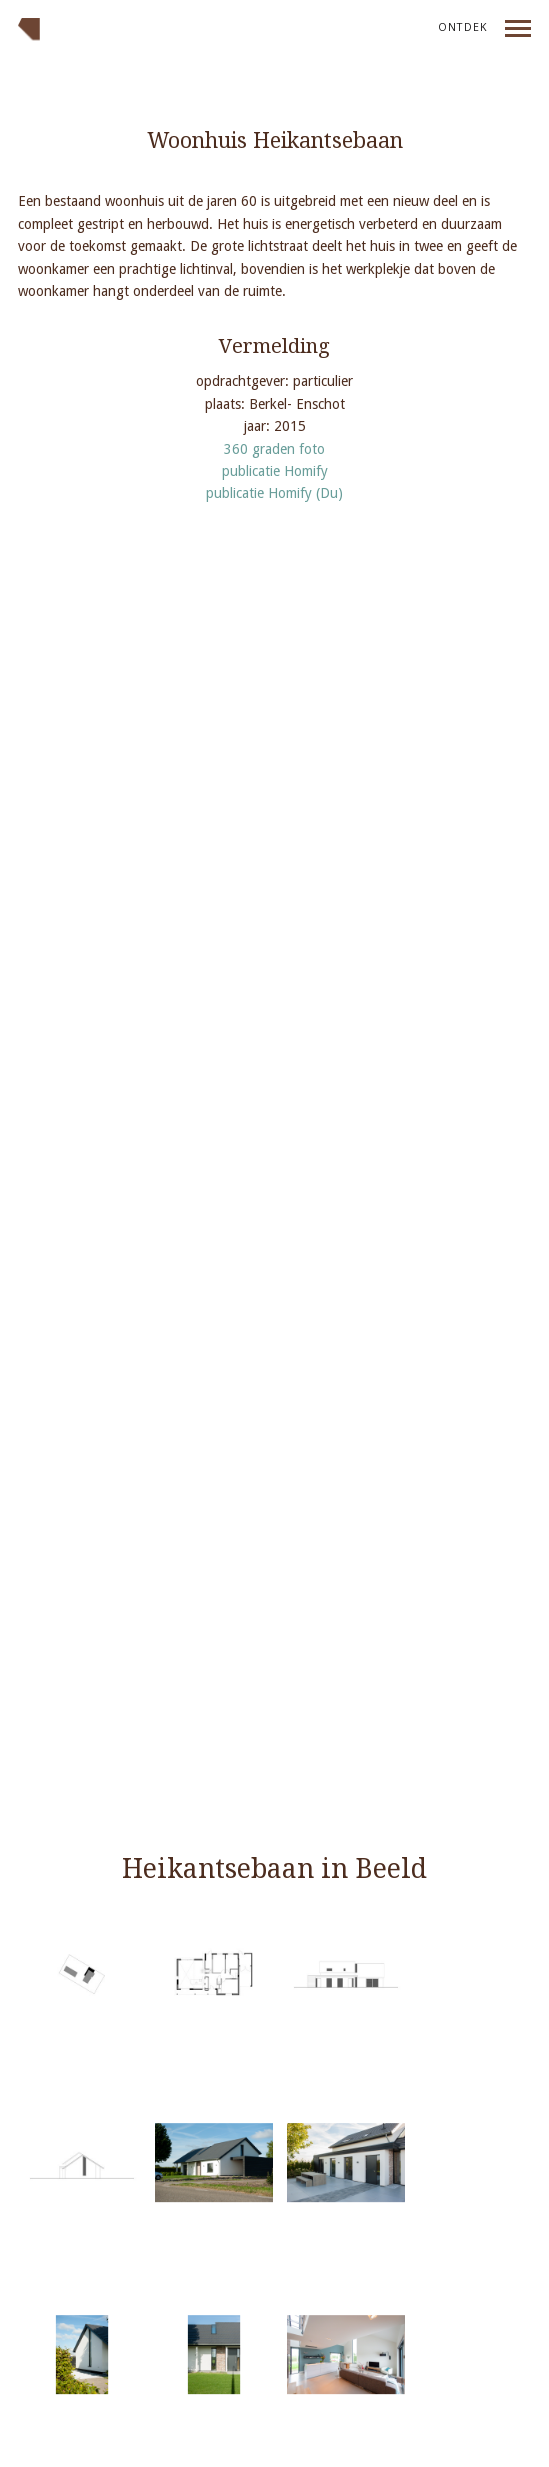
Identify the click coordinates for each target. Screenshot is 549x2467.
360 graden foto (274, 449)
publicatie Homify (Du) (274, 493)
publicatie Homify (275, 471)
